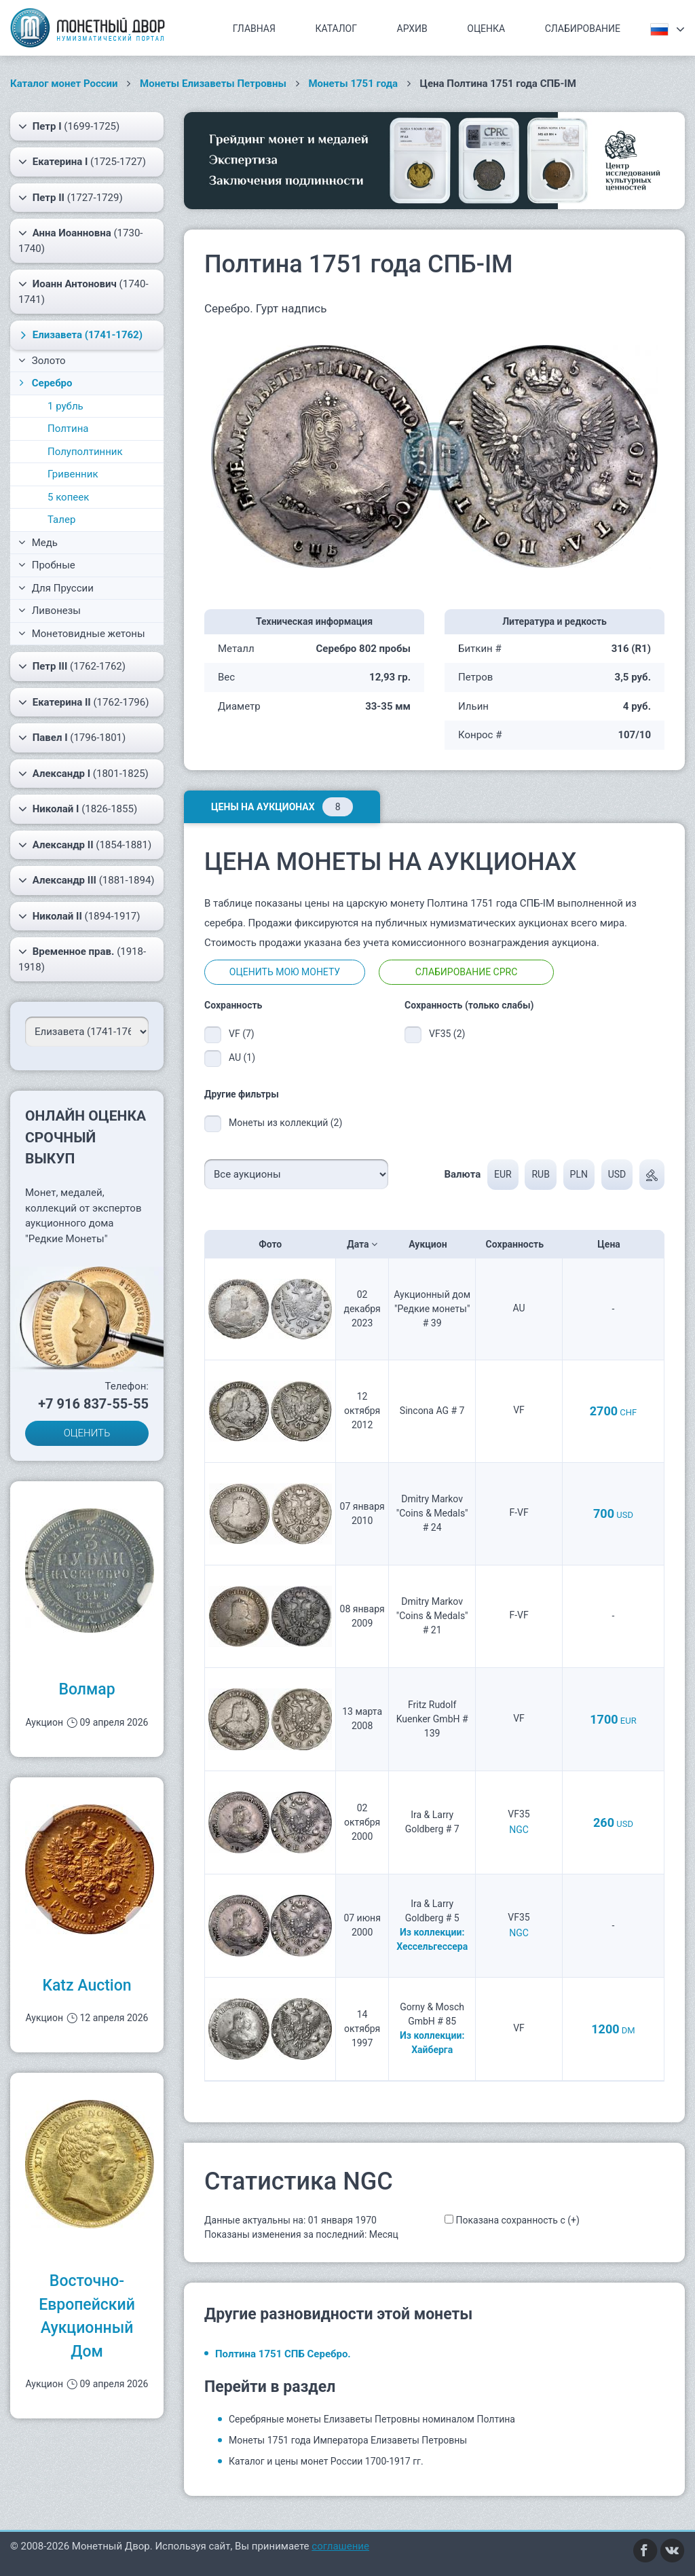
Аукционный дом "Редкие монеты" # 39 (432, 1308)
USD (617, 1174)
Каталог (336, 28)
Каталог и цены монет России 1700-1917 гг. (326, 2461)
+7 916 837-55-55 (93, 1404)
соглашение (340, 2546)
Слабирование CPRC (466, 971)
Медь (38, 543)
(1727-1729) (70, 197)
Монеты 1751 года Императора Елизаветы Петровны (348, 2440)
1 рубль (65, 406)
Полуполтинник (85, 452)
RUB (540, 1174)
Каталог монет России (64, 83)
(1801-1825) (83, 773)
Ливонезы (49, 610)
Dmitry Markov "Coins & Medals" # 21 (432, 1615)
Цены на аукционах (282, 806)
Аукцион (432, 1244)
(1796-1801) (72, 737)
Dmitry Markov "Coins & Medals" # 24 (432, 1513)
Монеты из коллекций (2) (285, 1122)
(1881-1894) (86, 880)
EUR (503, 1174)
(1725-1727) (82, 161)
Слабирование (582, 28)
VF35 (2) (447, 1033)
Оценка (486, 28)
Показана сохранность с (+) (517, 2220)
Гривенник (73, 474)
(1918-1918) (82, 959)
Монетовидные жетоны (81, 634)
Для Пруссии (56, 588)
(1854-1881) (84, 845)
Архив (412, 28)
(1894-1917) (79, 916)
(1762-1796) (83, 702)
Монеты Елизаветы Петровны (213, 83)
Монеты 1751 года (353, 83)
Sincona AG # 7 (432, 1410)
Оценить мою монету (284, 971)
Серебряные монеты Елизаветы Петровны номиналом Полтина (372, 2419)
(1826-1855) (77, 809)
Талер (61, 519)
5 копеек (68, 497)
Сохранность (519, 1244)
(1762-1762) (72, 666)
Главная (254, 28)
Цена (612, 1244)
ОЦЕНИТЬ (87, 1433)
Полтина (68, 428)
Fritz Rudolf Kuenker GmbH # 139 (432, 1719)
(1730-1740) (80, 240)
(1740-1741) (83, 291)
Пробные (46, 565)
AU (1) (242, 1057)
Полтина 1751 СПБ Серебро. (283, 2354)
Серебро (44, 383)
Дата (362, 1244)
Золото (42, 361)
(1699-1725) (68, 126)
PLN (579, 1174)
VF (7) (242, 1033)
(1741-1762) (79, 335)
